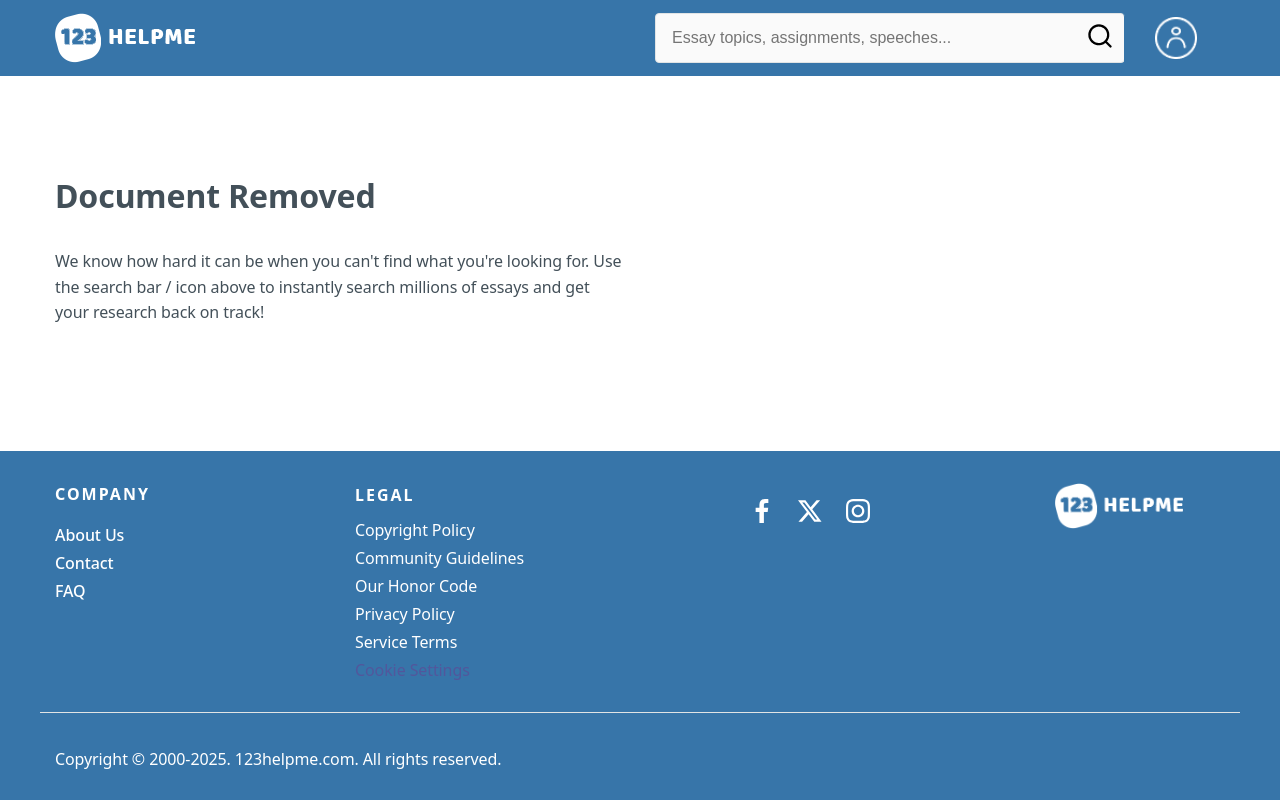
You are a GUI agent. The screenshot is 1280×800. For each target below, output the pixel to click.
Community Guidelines (439, 558)
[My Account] (1184, 36)
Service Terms (406, 642)
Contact (84, 563)
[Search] (1100, 43)
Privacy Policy (405, 614)
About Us (89, 535)
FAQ (70, 591)
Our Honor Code (416, 586)
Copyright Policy (415, 530)
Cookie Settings (412, 670)
